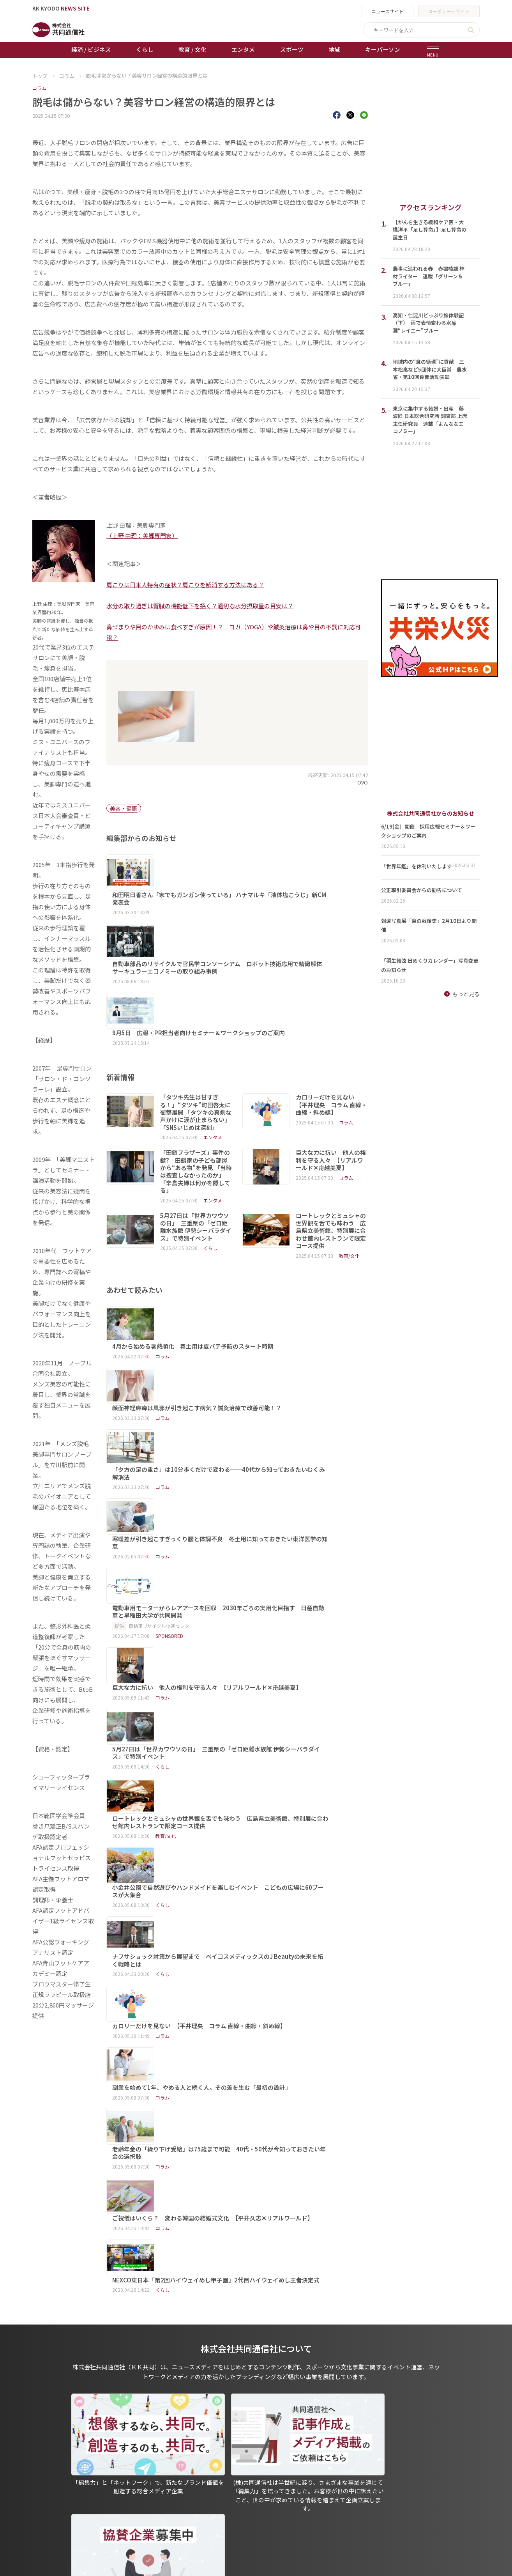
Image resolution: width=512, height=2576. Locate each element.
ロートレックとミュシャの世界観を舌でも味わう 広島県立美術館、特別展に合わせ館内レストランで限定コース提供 (331, 1144)
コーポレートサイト (449, 11)
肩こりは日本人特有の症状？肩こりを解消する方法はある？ (185, 585)
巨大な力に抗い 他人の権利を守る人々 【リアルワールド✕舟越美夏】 (331, 1073)
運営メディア (255, 2478)
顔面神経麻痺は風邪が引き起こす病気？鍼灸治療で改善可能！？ (236, 1261)
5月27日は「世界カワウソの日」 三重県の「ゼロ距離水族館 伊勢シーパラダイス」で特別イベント (195, 1140)
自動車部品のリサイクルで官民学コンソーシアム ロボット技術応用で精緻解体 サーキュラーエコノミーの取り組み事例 (259, 899)
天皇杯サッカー (187, 2457)
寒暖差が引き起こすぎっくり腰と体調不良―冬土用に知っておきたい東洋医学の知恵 (259, 1339)
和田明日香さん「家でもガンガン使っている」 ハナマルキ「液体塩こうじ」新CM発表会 (258, 862)
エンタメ (243, 49)
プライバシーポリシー (266, 2468)
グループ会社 (343, 2457)
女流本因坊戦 (184, 2511)
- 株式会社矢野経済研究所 (356, 2489)
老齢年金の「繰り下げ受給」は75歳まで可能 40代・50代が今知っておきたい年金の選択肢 (258, 1682)
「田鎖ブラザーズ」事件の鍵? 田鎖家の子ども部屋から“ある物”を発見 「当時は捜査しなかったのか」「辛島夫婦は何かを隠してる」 (196, 1084)
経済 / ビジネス (91, 49)
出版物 (247, 2457)
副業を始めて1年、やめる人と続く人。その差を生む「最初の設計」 (241, 1641)
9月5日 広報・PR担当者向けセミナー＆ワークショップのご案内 (238, 933)
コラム (39, 88)
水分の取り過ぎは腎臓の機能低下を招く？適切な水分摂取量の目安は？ (199, 606)
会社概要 (250, 2489)
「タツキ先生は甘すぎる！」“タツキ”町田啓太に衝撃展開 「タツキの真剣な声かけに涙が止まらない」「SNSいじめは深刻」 (195, 1025)
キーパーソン (382, 49)
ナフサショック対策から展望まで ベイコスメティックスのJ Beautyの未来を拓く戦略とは (257, 1570)
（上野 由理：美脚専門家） (142, 535)
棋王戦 (176, 2500)
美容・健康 (124, 808)
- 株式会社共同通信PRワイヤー (362, 2478)
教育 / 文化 (192, 49)
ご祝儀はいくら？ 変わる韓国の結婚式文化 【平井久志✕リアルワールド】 (252, 1716)
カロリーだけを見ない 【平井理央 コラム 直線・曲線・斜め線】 (331, 1017)
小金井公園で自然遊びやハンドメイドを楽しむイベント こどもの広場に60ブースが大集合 (257, 1532)
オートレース (184, 2468)
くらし (145, 49)
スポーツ (292, 49)
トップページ (48, 2457)
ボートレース (184, 2489)
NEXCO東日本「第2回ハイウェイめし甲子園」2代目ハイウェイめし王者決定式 (255, 1754)
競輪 (173, 2478)
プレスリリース (117, 2522)
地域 (334, 49)
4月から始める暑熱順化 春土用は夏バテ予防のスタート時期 (232, 1224)
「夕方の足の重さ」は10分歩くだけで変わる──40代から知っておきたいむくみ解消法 (258, 1302)
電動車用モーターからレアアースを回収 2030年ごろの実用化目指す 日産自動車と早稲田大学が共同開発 (258, 1377)
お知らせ (43, 2468)
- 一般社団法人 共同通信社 (357, 2468)
